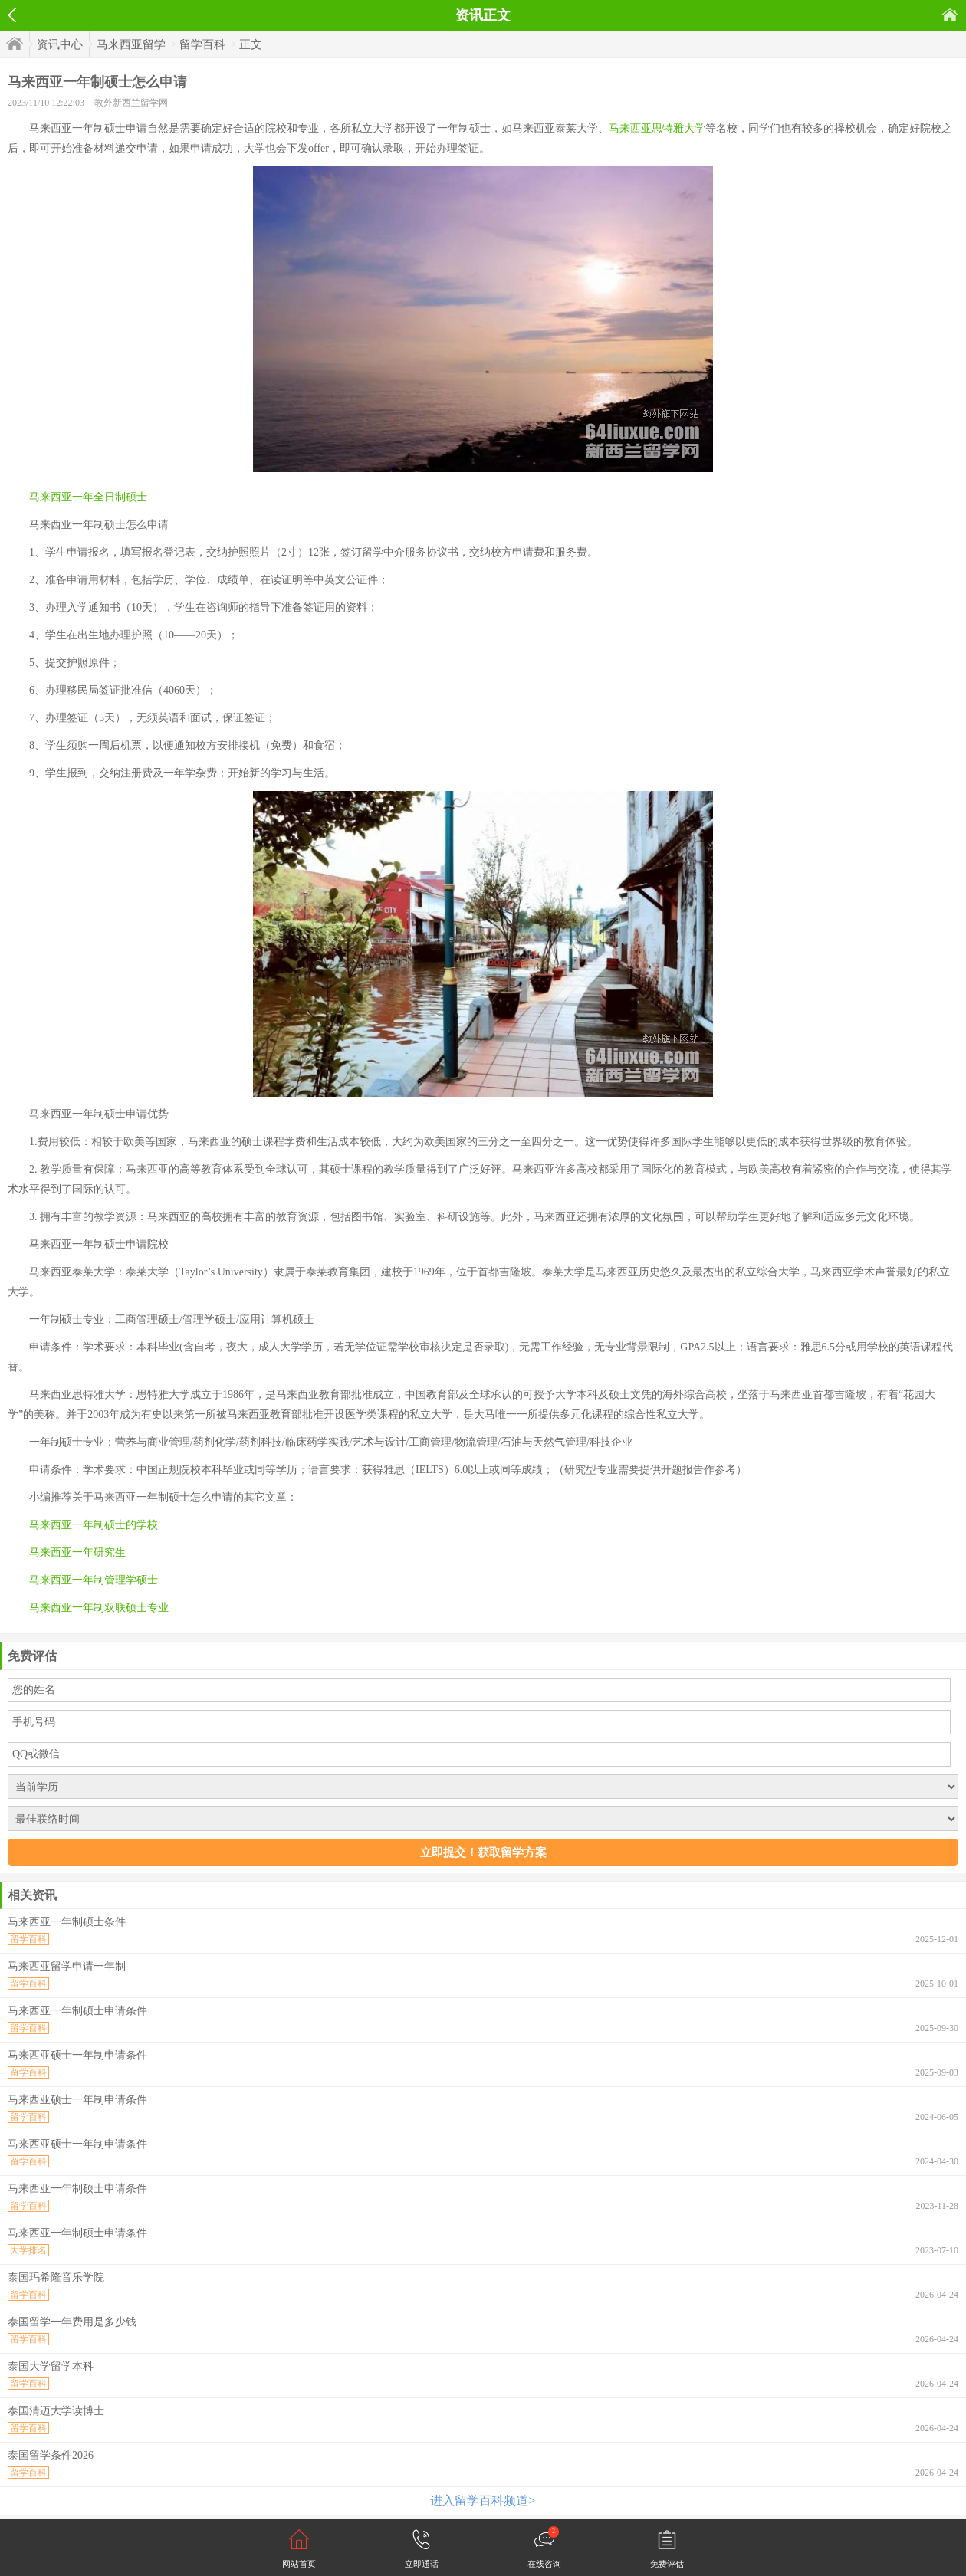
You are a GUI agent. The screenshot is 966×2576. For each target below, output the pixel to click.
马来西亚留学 (131, 44)
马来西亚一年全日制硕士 (88, 497)
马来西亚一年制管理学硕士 (93, 1580)
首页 (949, 14)
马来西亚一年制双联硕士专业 (99, 1607)
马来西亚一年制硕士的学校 (93, 1525)
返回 (12, 15)
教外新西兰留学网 (131, 102)
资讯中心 (60, 44)
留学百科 (202, 44)
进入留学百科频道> (482, 2500)
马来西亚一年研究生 (77, 1552)
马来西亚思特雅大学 (657, 128)
